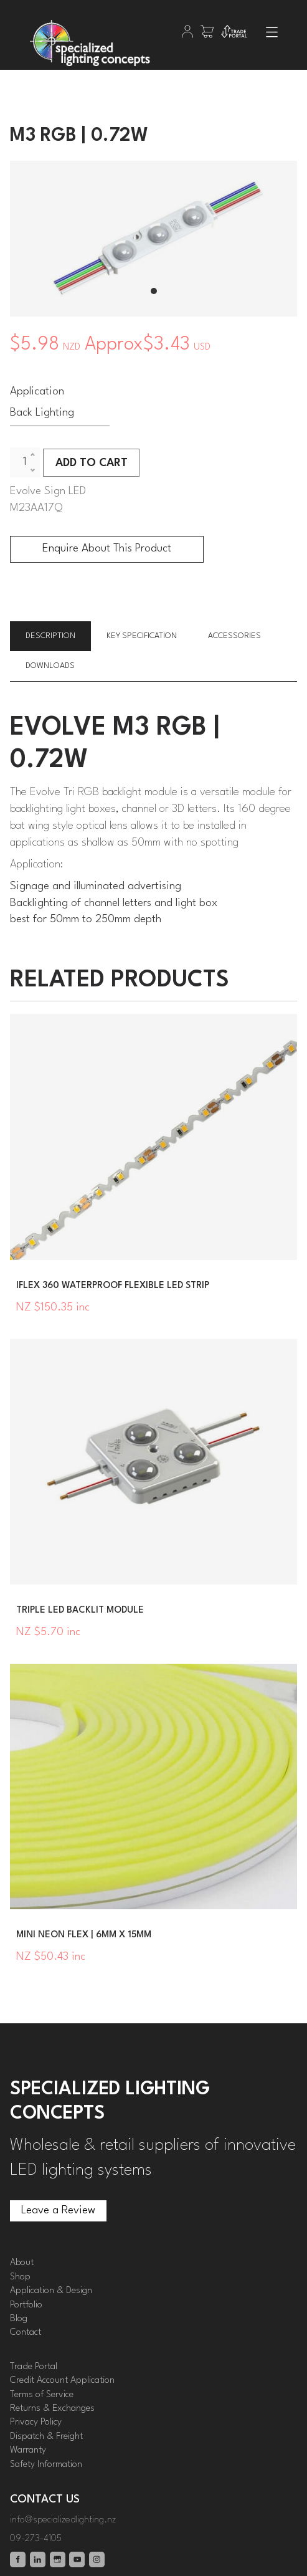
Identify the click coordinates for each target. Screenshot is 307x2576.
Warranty (28, 2450)
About (22, 2263)
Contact (25, 2332)
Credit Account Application (62, 2380)
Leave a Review (47, 2208)
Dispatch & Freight (46, 2436)
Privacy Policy (36, 2422)
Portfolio (26, 2305)
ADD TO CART (91, 463)
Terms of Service (41, 2395)
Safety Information (46, 2464)
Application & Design (51, 2291)
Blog (18, 2319)
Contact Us (45, 2499)
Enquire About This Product (106, 548)
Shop (20, 2277)
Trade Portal (33, 2367)
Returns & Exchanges (52, 2408)
